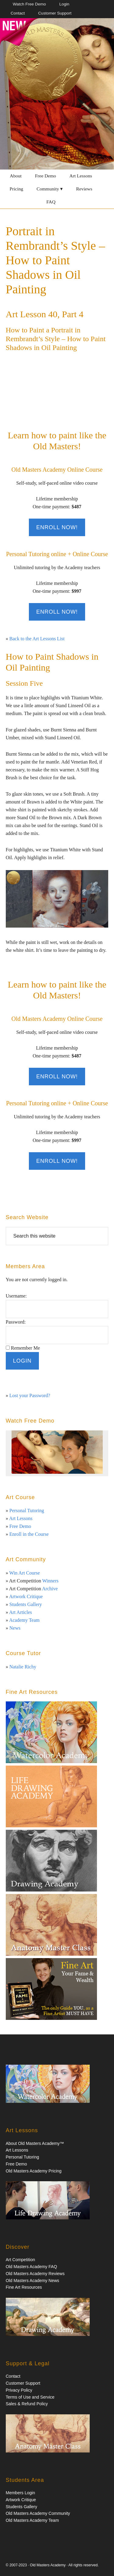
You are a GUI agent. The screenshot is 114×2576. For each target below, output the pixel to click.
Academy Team (24, 1620)
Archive (50, 1588)
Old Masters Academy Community (38, 2513)
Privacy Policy (19, 2390)
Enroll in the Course (29, 1534)
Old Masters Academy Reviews (35, 2273)
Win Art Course (24, 1572)
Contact (13, 2376)
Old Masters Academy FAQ (31, 2266)
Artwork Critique (26, 1596)
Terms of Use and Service (30, 2397)
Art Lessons (21, 1518)
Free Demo (20, 1526)
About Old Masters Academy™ (35, 2143)
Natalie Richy (22, 1666)
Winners (50, 1580)
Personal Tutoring (26, 1510)
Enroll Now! (57, 527)
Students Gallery (25, 1604)
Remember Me (25, 1348)
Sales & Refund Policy (27, 2403)
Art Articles (20, 1612)
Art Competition (20, 2259)
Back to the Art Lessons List (37, 638)
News (14, 1628)
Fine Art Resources (24, 2287)
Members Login (20, 2492)
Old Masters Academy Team (32, 2520)
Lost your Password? (29, 1395)
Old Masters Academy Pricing (34, 2171)
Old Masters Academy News (32, 2280)
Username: (16, 1295)
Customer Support (23, 2383)
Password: (16, 1321)
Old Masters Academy (47, 2565)
